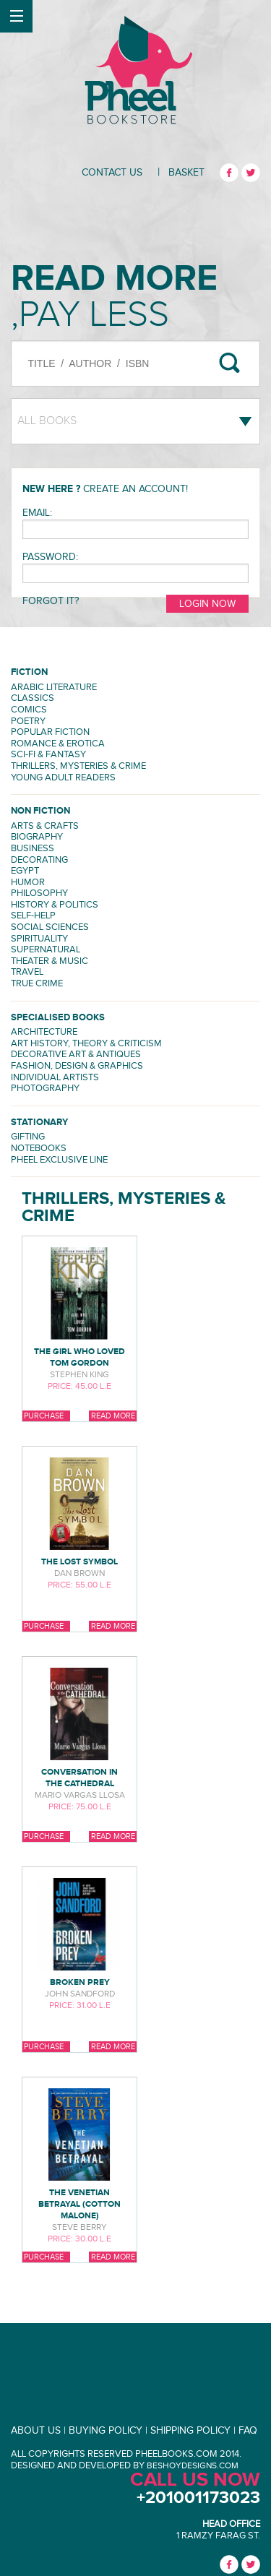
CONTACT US (112, 172)
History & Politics (54, 905)
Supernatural (45, 949)
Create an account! (135, 489)
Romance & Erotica (58, 743)
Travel (27, 972)
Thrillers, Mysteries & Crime (78, 766)
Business (32, 848)
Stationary (39, 1122)
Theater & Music (49, 961)
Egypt (25, 871)
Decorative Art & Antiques (76, 1054)
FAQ (247, 2431)
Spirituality (39, 939)
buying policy (105, 2431)
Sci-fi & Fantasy (48, 754)
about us (36, 2431)
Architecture (44, 1032)
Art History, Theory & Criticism (86, 1043)
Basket (186, 172)
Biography (37, 837)
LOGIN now (207, 604)
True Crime (37, 983)
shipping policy (190, 2431)
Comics (29, 710)
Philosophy (39, 893)
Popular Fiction (50, 732)
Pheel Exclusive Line (59, 1160)
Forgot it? (50, 601)
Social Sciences (50, 927)
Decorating (39, 860)
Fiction (29, 672)
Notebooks (38, 1148)
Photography (45, 1088)
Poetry (28, 721)
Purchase (44, 1416)
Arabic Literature (54, 687)
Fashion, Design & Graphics (77, 1066)
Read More (113, 1416)
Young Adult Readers (63, 777)
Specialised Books (58, 1017)
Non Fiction (40, 811)
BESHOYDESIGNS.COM (192, 2465)
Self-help (33, 915)
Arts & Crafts (45, 826)
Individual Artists (55, 1077)
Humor (28, 882)
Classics (32, 698)
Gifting (28, 1137)
